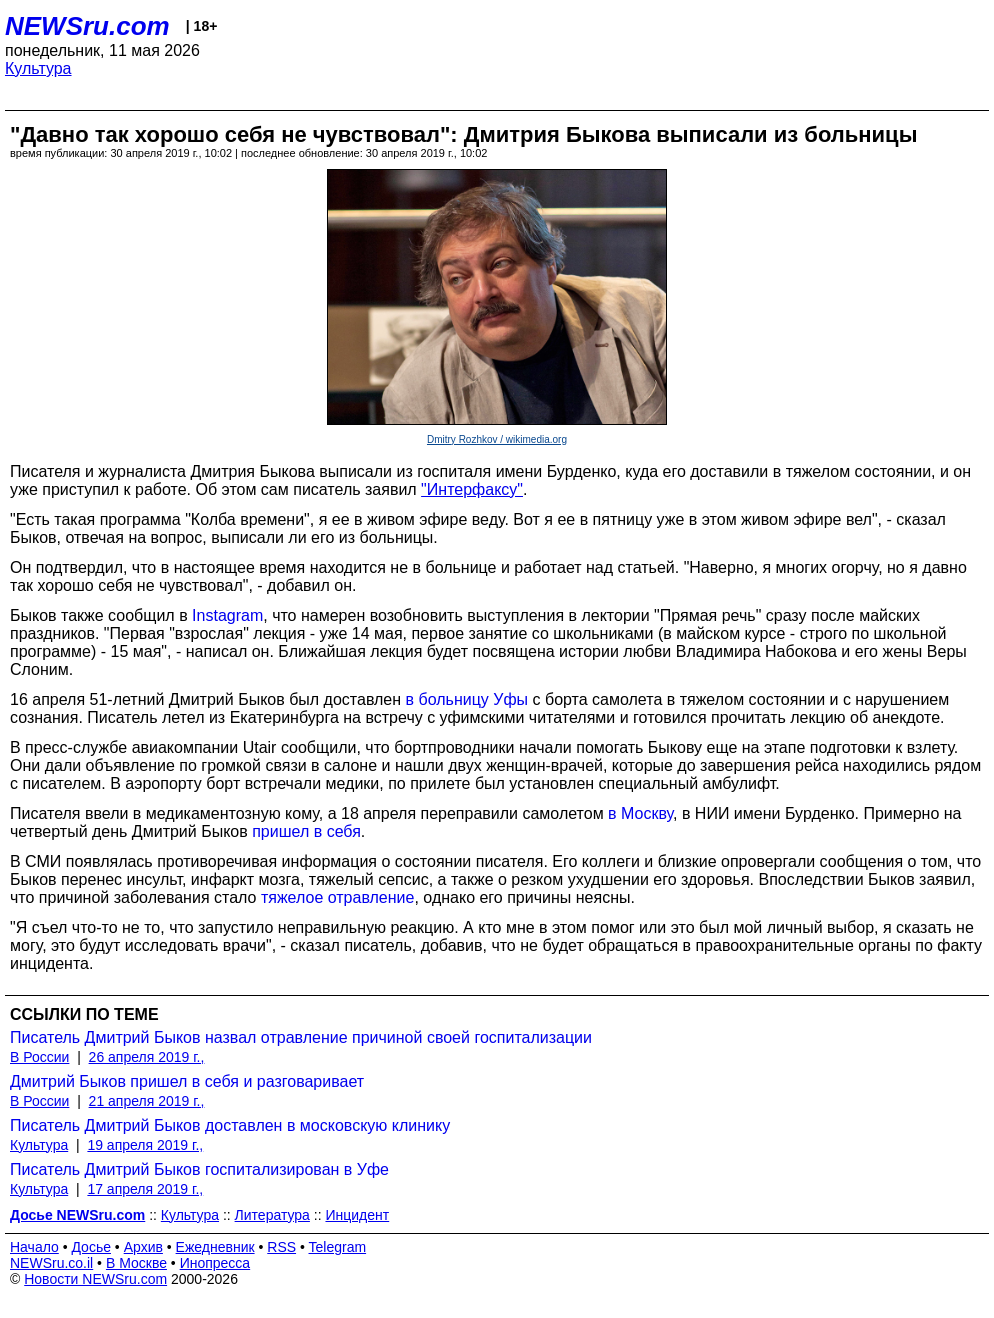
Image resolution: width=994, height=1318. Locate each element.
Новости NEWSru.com (95, 1279)
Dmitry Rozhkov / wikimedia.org (497, 439)
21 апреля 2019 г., (147, 1101)
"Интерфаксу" (472, 489)
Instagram (227, 615)
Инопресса (215, 1263)
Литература (272, 1215)
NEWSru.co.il (51, 1263)
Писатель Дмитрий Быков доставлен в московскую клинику (230, 1125)
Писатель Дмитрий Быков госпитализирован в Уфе (199, 1169)
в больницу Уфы (467, 699)
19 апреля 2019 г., (145, 1145)
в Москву (640, 813)
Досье (91, 1247)
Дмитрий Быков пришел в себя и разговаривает (187, 1081)
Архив (143, 1247)
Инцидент (357, 1215)
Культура (38, 68)
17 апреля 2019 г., (145, 1189)
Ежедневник (215, 1247)
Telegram (338, 1247)
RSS (281, 1247)
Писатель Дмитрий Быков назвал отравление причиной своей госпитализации (301, 1037)
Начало (34, 1247)
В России (39, 1057)
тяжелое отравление (338, 897)
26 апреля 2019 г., (147, 1057)
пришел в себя (306, 831)
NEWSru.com (87, 26)
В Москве (136, 1263)
